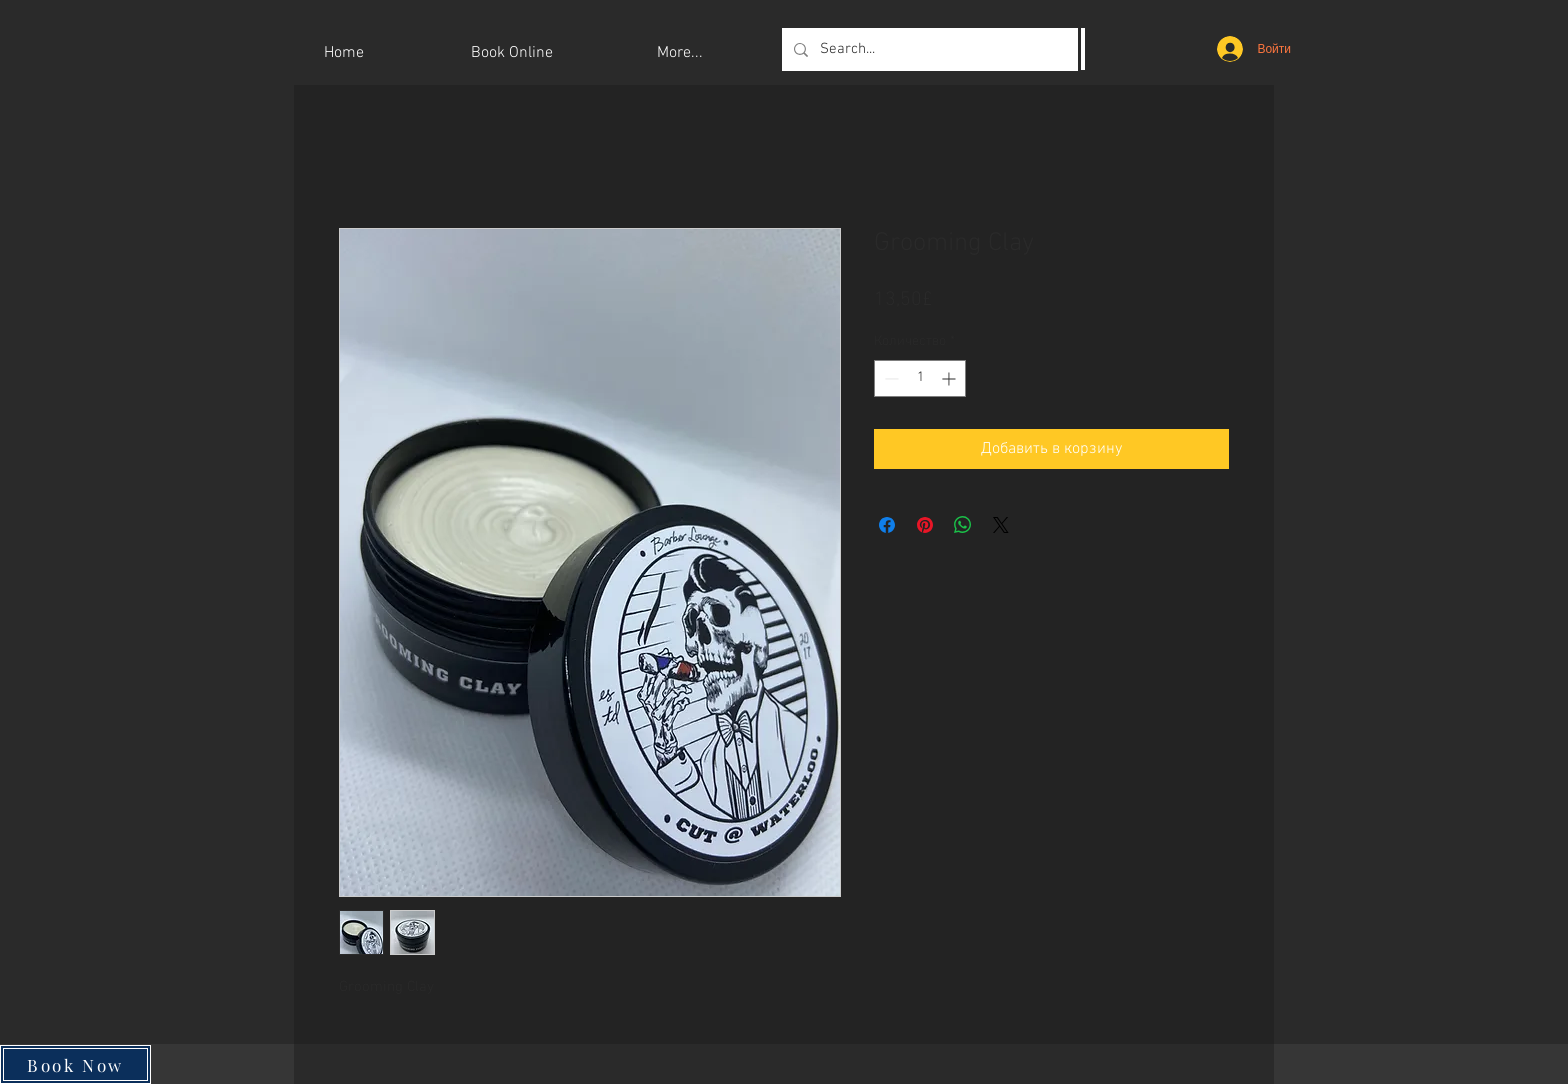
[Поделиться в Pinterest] (925, 525)
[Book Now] (75, 1064)
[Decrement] (889, 378)
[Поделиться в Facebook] (887, 525)
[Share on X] (1001, 525)
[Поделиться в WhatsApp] (963, 525)
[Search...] (931, 49)
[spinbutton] (920, 378)
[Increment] (950, 378)
